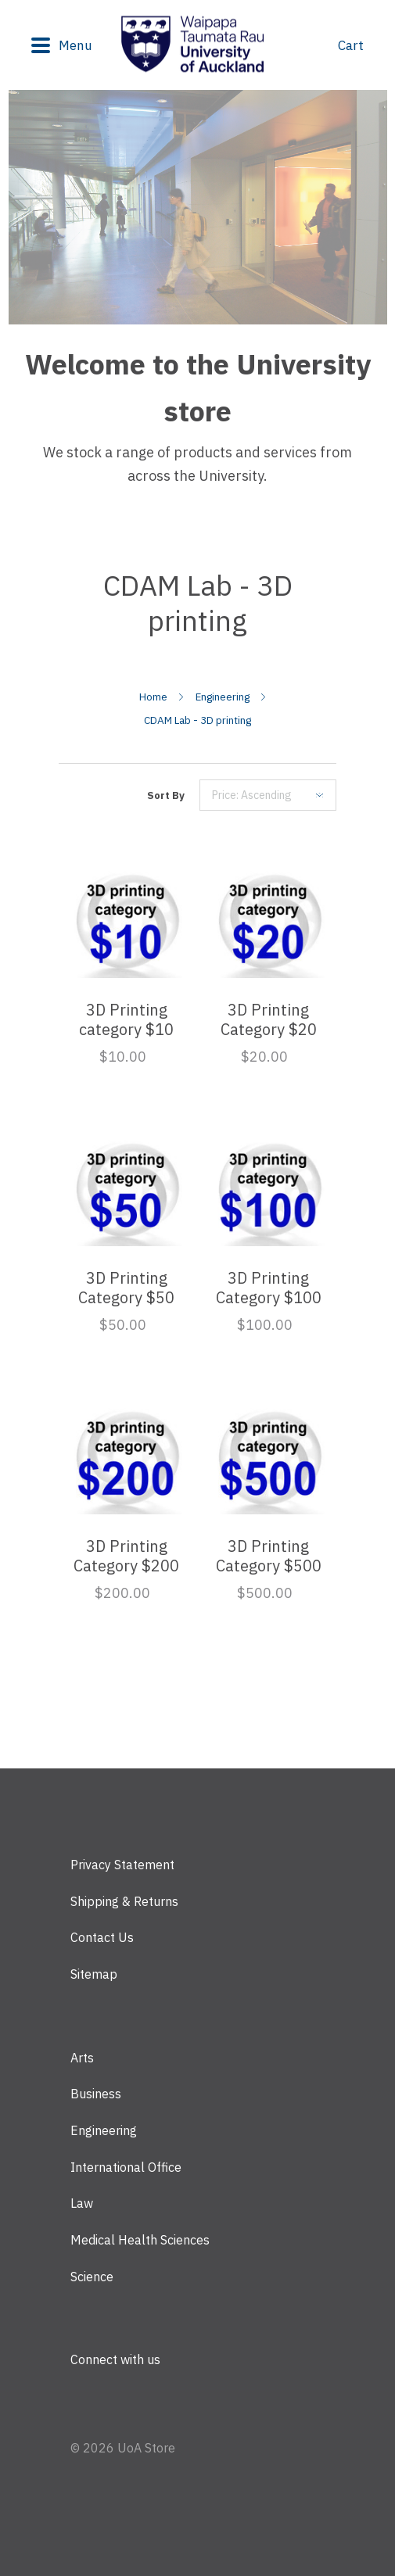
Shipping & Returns (124, 1901)
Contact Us (102, 1937)
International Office (125, 2167)
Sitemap (93, 1974)
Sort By (166, 795)
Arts (82, 2057)
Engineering (223, 697)
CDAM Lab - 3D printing (197, 720)
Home (153, 697)
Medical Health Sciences (140, 2240)
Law (81, 2203)
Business (95, 2093)
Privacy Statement (122, 1864)
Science (91, 2276)
